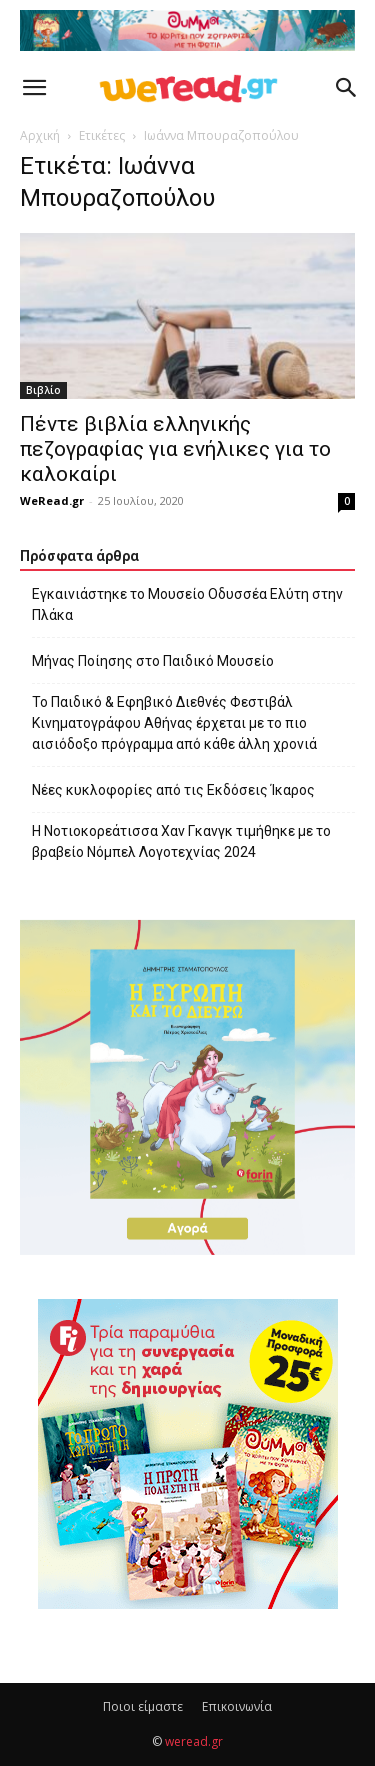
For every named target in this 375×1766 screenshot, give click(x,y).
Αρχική (40, 135)
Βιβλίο (43, 390)
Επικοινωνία (237, 1706)
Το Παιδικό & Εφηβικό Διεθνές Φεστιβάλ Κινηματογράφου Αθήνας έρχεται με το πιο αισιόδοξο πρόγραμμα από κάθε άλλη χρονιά (174, 723)
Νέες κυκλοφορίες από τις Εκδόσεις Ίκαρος (173, 790)
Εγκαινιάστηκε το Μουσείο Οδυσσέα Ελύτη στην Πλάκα (187, 604)
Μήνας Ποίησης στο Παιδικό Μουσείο (153, 661)
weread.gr (194, 1741)
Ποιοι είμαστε (143, 1706)
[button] (34, 88)
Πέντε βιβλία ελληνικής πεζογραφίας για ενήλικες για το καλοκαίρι (175, 449)
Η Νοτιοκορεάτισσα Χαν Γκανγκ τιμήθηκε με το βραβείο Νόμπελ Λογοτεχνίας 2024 (181, 841)
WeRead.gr (52, 500)
